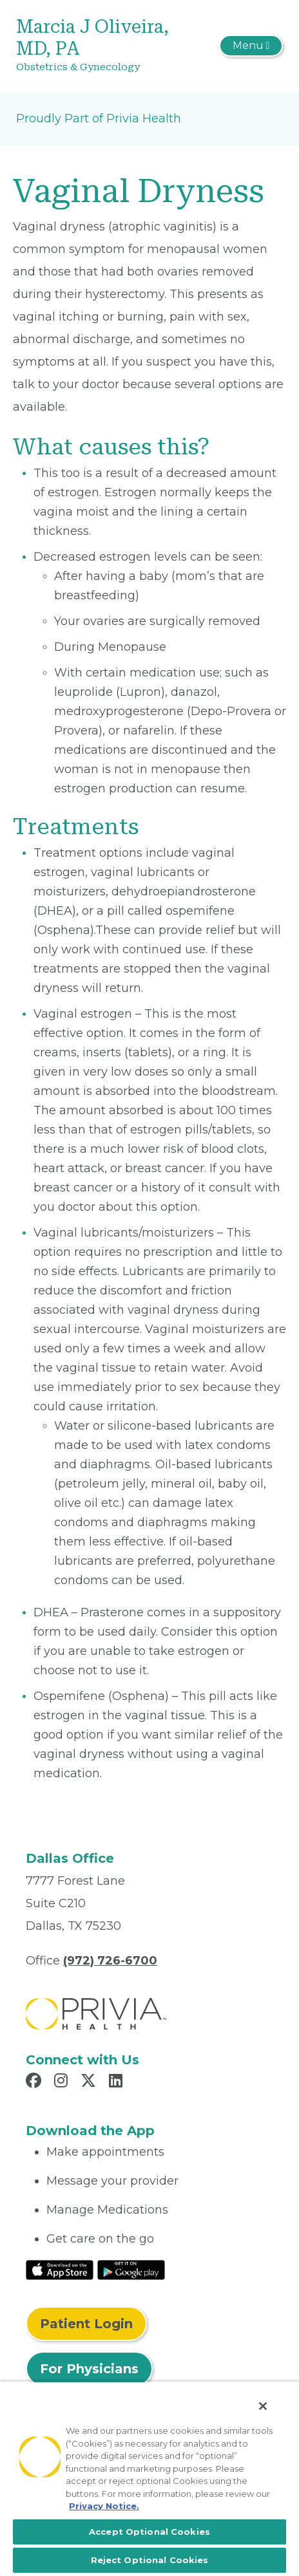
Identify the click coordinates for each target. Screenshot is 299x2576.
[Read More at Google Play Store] (131, 2269)
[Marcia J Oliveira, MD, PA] (105, 45)
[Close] (263, 2406)
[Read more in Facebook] (35, 2082)
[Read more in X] (90, 2082)
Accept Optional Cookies (149, 2531)
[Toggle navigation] (251, 46)
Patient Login (86, 2323)
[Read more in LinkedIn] (117, 2082)
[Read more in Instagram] (63, 2082)
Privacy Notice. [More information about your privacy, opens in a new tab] (104, 2506)
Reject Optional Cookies (150, 2560)
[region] (149, 2478)
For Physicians (89, 2368)
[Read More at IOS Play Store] (59, 2269)
